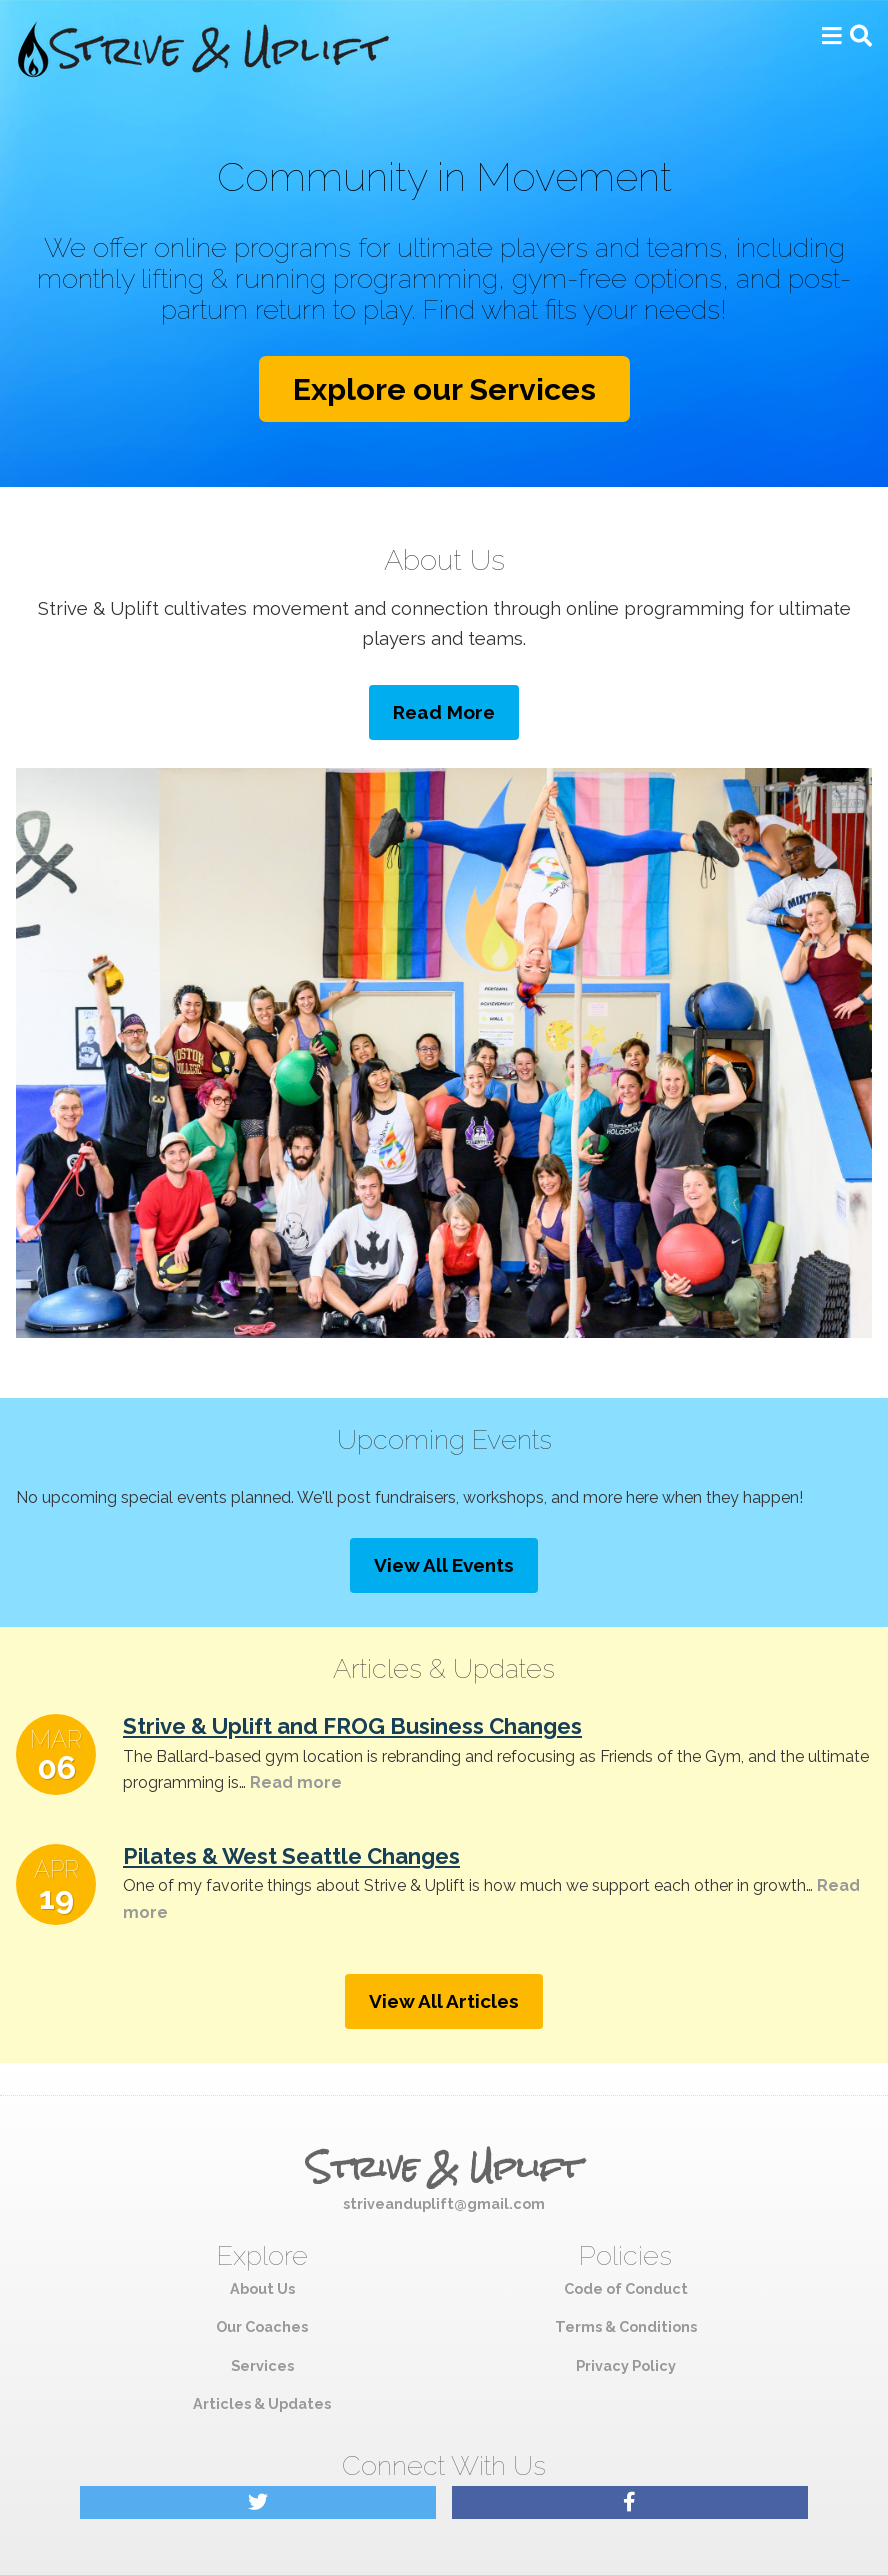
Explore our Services (444, 389)
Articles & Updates (262, 2403)
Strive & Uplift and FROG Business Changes (352, 1726)
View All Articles (444, 2001)
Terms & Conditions (626, 2326)
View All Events (444, 1565)
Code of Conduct (626, 2288)
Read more (294, 1782)
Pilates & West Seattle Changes (291, 1856)
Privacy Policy (626, 2365)
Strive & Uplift (444, 2168)
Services (262, 2365)
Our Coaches (262, 2326)
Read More (444, 712)
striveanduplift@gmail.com (444, 2203)
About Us (262, 2288)
